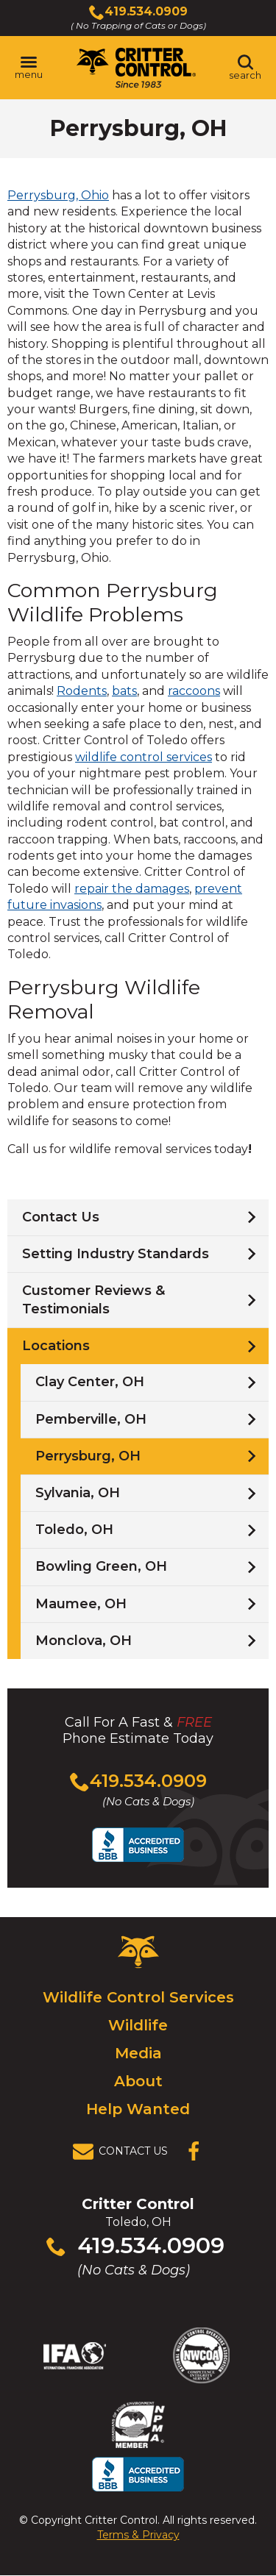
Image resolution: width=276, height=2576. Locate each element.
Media (138, 2053)
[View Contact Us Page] (124, 2151)
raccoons (194, 691)
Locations (56, 1346)
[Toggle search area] (245, 67)
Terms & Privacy (138, 2534)
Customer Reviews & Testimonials (93, 1299)
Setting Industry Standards (115, 1254)
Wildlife (138, 2025)
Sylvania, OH (77, 1493)
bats (124, 691)
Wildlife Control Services (138, 1997)
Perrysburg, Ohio (58, 195)
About (138, 2081)
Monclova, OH (83, 1641)
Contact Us (60, 1217)
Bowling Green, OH (101, 1566)
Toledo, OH (74, 1529)
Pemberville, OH (90, 1419)
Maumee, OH (81, 1604)
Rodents (82, 691)
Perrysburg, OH (88, 1456)
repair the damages (131, 889)
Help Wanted (138, 2109)
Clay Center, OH (89, 1382)
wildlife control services (143, 757)
